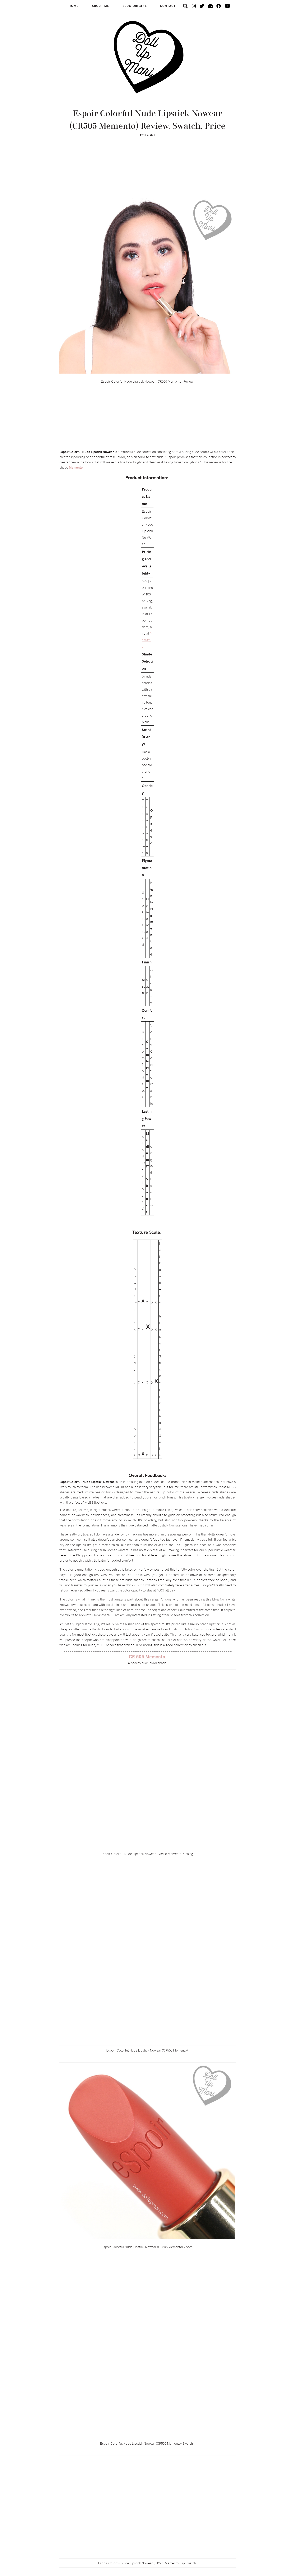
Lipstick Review (160, 1980)
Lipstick (143, 1980)
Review (147, 1982)
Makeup (147, 1975)
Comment (66, 2221)
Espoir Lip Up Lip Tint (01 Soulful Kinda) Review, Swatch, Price (100, 1996)
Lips (133, 1980)
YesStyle (147, 640)
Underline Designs (116, 2570)
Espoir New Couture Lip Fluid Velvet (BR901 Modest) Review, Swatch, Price (193, 1995)
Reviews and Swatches (167, 1975)
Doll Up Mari (71, 2570)
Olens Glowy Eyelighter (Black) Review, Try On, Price (75, 2413)
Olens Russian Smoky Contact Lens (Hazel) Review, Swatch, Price (73, 2445)
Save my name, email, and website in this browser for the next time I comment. (112, 2290)
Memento (76, 467)
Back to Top (255, 2570)
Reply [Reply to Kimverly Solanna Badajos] (70, 2180)
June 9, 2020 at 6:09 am (147, 2160)
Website (183, 2272)
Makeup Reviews (182, 1980)
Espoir (75, 1980)
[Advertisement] (147, 169)
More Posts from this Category (68, 2478)
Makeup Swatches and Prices (212, 1980)
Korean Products (118, 1980)
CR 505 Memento (147, 1656)
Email (123, 2272)
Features (87, 1980)
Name (63, 2272)
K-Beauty (135, 1975)
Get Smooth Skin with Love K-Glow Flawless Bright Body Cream (232, 2415)
